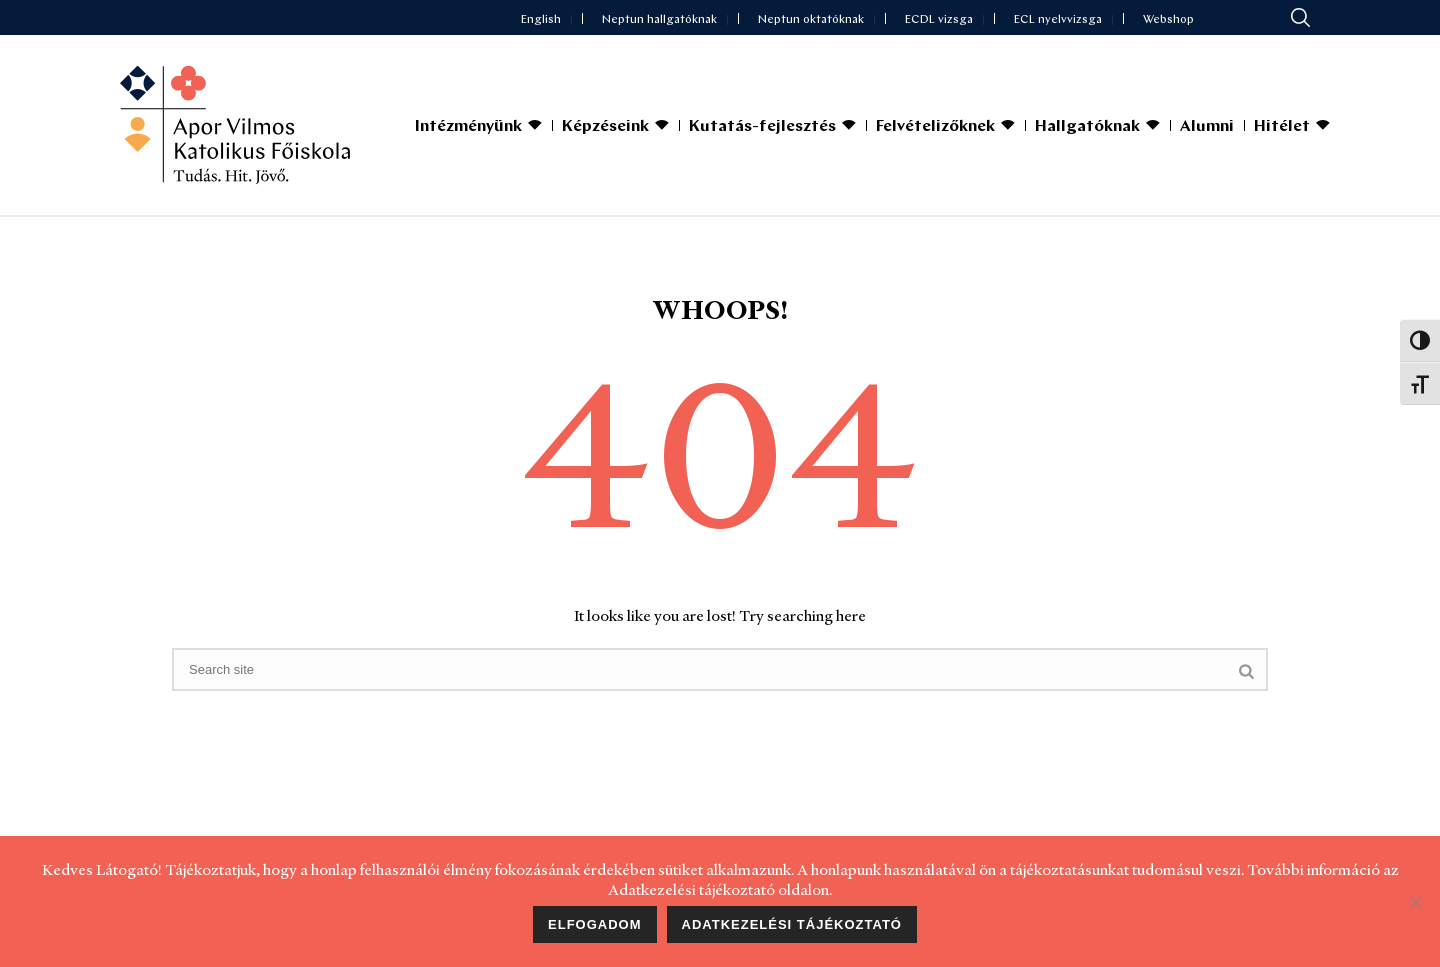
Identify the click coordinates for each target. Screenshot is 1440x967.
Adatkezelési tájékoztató (792, 924)
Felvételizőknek (935, 127)
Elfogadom (595, 924)
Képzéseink (605, 127)
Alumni (1207, 127)
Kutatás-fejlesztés (762, 127)
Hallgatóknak (1087, 127)
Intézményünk (468, 127)
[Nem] (1415, 902)
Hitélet (1282, 127)
